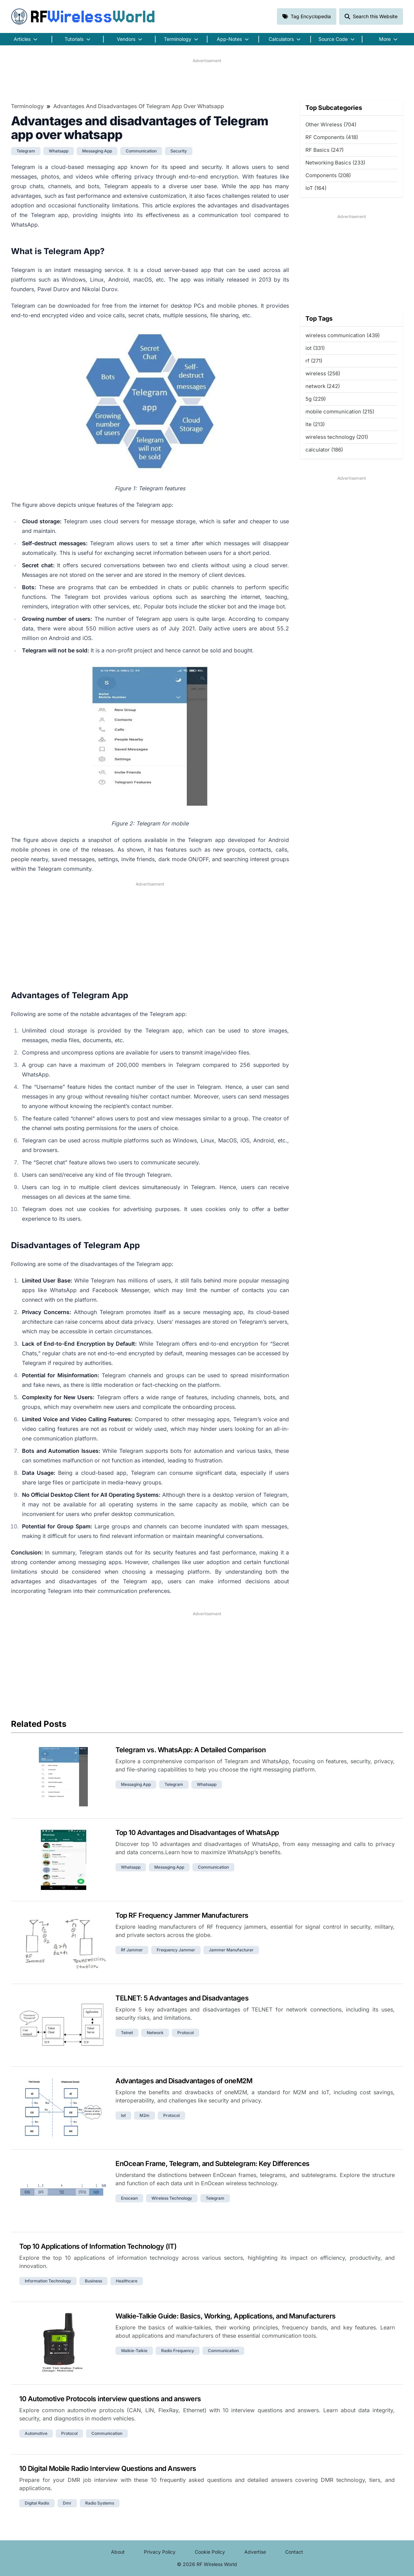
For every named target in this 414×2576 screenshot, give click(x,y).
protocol (185, 2032)
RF (83, 16)
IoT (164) (315, 188)
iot (123, 2115)
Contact (294, 2552)
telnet (127, 2032)
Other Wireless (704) (330, 124)
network (155, 2032)
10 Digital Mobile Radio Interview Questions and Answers (107, 2468)
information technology (48, 2280)
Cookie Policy (210, 2552)
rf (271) (313, 360)
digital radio (37, 2503)
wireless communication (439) (342, 335)
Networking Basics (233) (335, 162)
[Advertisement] (207, 79)
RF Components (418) (331, 137)
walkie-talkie (134, 2350)
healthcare (126, 2280)
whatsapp (58, 150)
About (118, 2552)
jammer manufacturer (231, 1949)
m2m (144, 2115)
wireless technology (172, 2198)
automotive (36, 2433)
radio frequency (177, 2350)
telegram (25, 150)
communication (141, 150)
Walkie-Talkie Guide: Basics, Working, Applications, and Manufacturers (225, 2316)
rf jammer (132, 1949)
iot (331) (315, 348)
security (178, 150)
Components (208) (328, 175)
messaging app (97, 150)
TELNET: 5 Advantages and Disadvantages (181, 1998)
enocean (129, 2198)
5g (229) (315, 399)
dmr (67, 2503)
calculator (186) (324, 449)
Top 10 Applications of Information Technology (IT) (97, 2246)
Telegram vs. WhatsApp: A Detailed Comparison (190, 1750)
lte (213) (315, 424)
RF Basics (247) (324, 150)
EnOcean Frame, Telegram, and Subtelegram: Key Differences (212, 2163)
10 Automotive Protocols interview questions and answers (110, 2399)
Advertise (255, 2552)
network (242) (322, 386)
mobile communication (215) (339, 411)
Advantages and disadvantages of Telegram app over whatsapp (138, 106)
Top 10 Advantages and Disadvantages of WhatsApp (197, 1832)
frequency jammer (176, 1949)
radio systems (99, 2503)
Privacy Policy (160, 2552)
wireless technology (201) (336, 437)
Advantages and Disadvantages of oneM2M (183, 2081)
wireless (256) (322, 373)
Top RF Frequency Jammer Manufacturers (181, 1915)
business (93, 2280)
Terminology (27, 106)
